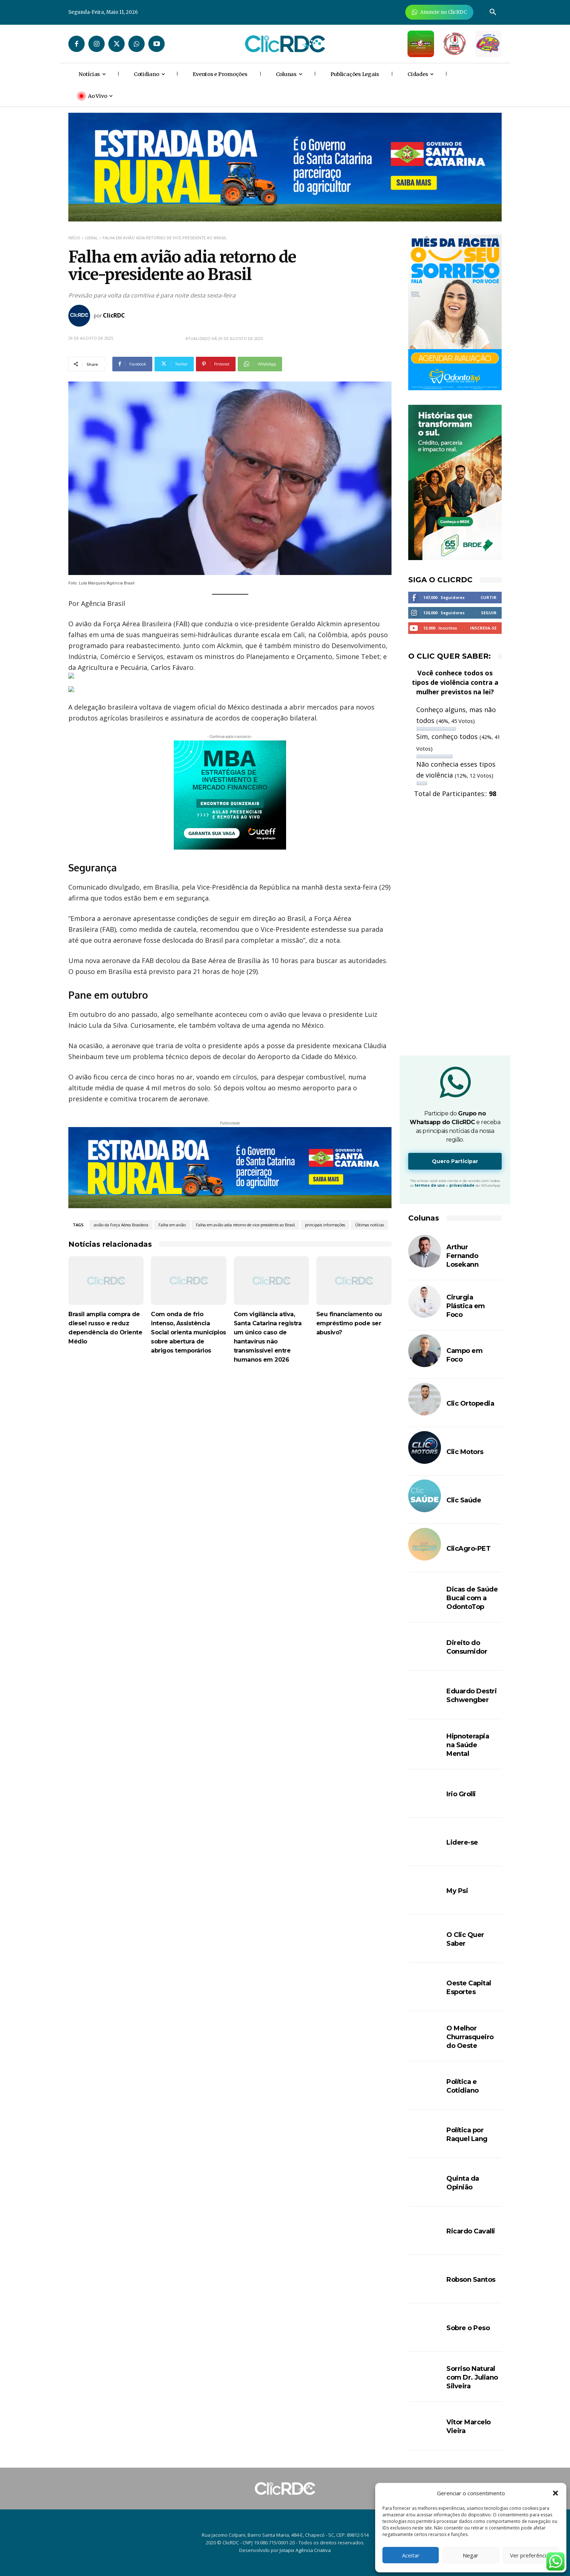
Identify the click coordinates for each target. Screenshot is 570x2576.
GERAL (91, 237)
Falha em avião (172, 1224)
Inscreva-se (483, 628)
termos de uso (430, 1185)
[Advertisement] (230, 1435)
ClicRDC (114, 315)
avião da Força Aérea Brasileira (121, 1224)
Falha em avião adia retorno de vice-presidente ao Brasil (245, 1224)
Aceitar (411, 2555)
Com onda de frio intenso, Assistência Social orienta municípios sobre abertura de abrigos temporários (188, 1332)
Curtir (489, 597)
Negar (470, 2555)
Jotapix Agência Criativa (305, 2550)
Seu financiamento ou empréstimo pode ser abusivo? (349, 1323)
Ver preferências (531, 2555)
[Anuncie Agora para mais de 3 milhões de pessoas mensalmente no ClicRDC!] (439, 12)
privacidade (461, 1185)
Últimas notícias (369, 1224)
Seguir (489, 612)
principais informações (325, 1224)
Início (74, 237)
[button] (555, 2493)
